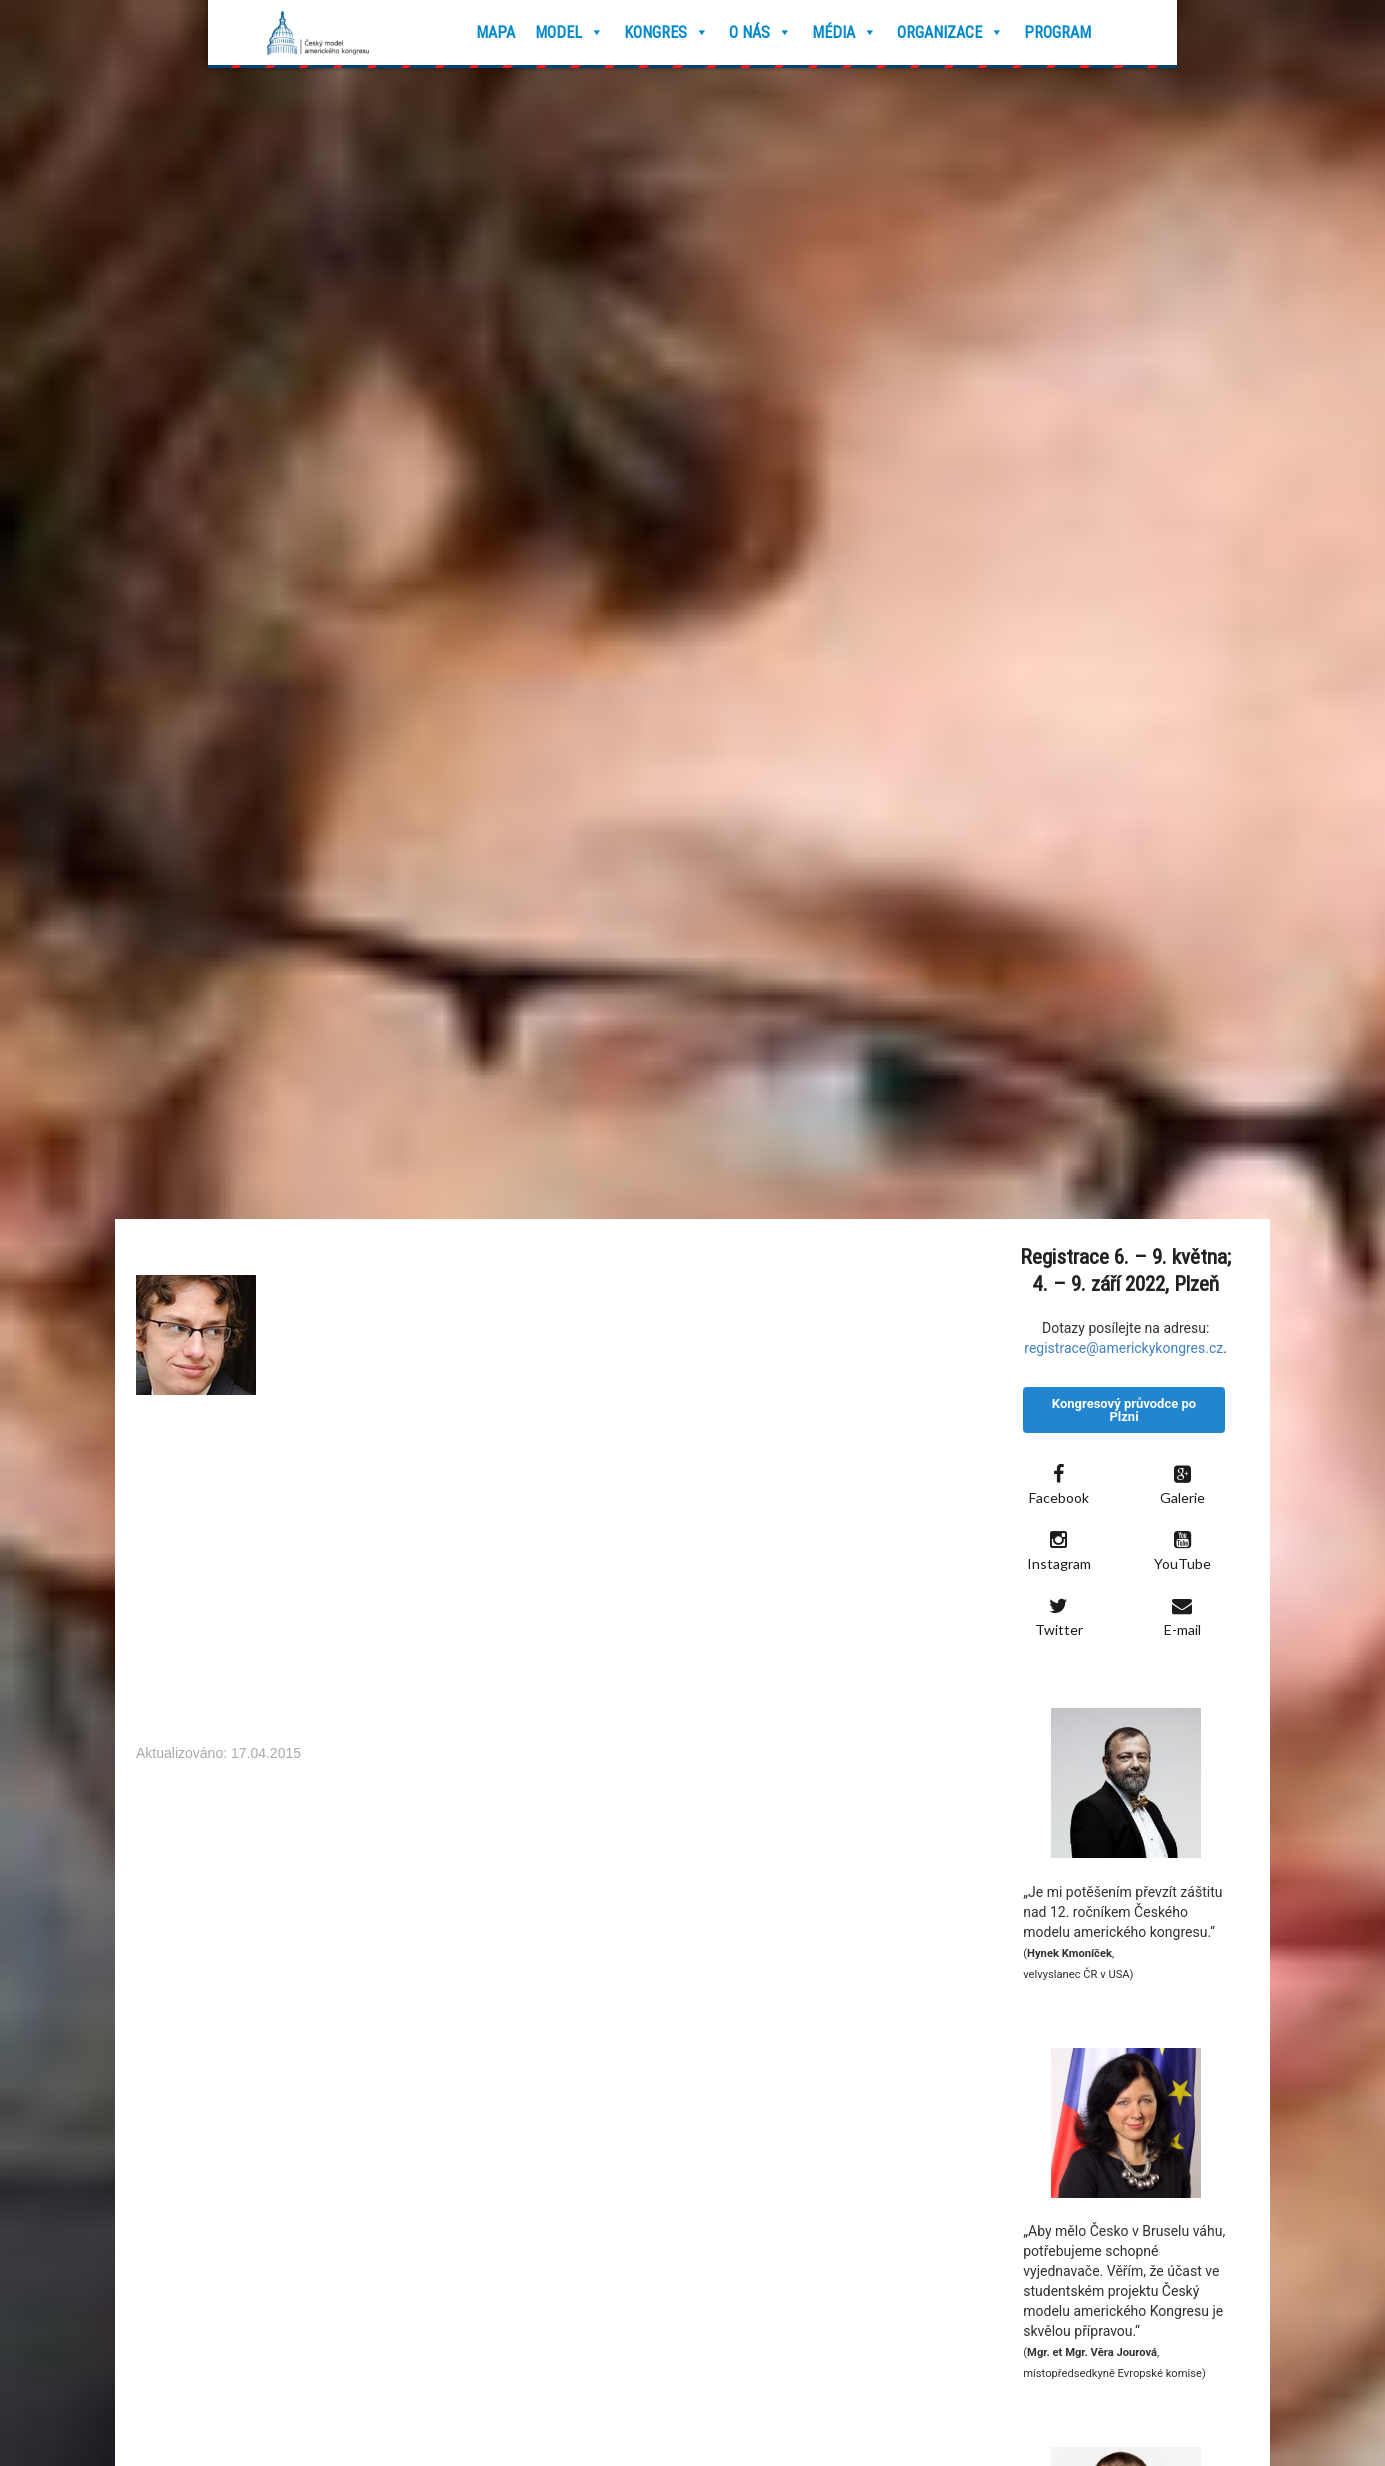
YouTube (1182, 1551)
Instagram (1059, 1551)
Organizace (950, 32)
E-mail (1182, 1617)
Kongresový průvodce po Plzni (1124, 1410)
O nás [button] (760, 32)
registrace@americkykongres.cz (1123, 1348)
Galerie (1182, 1485)
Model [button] (569, 32)
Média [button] (844, 32)
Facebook (1059, 1485)
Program (1057, 32)
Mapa (495, 32)
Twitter (1059, 1617)
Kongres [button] (666, 32)
